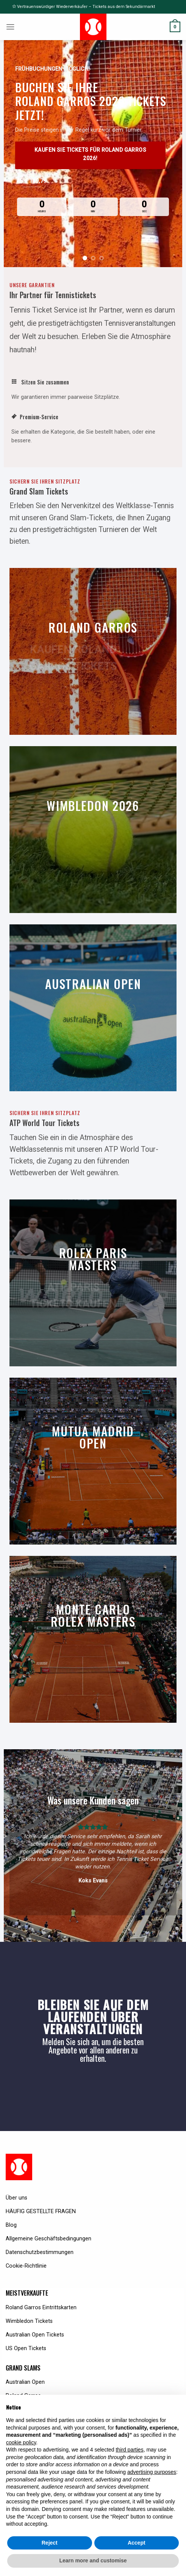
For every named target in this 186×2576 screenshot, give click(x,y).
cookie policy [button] (21, 2442)
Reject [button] (50, 2543)
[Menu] (10, 26)
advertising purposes (151, 2472)
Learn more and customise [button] (93, 2560)
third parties (129, 2450)
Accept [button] (136, 2543)
